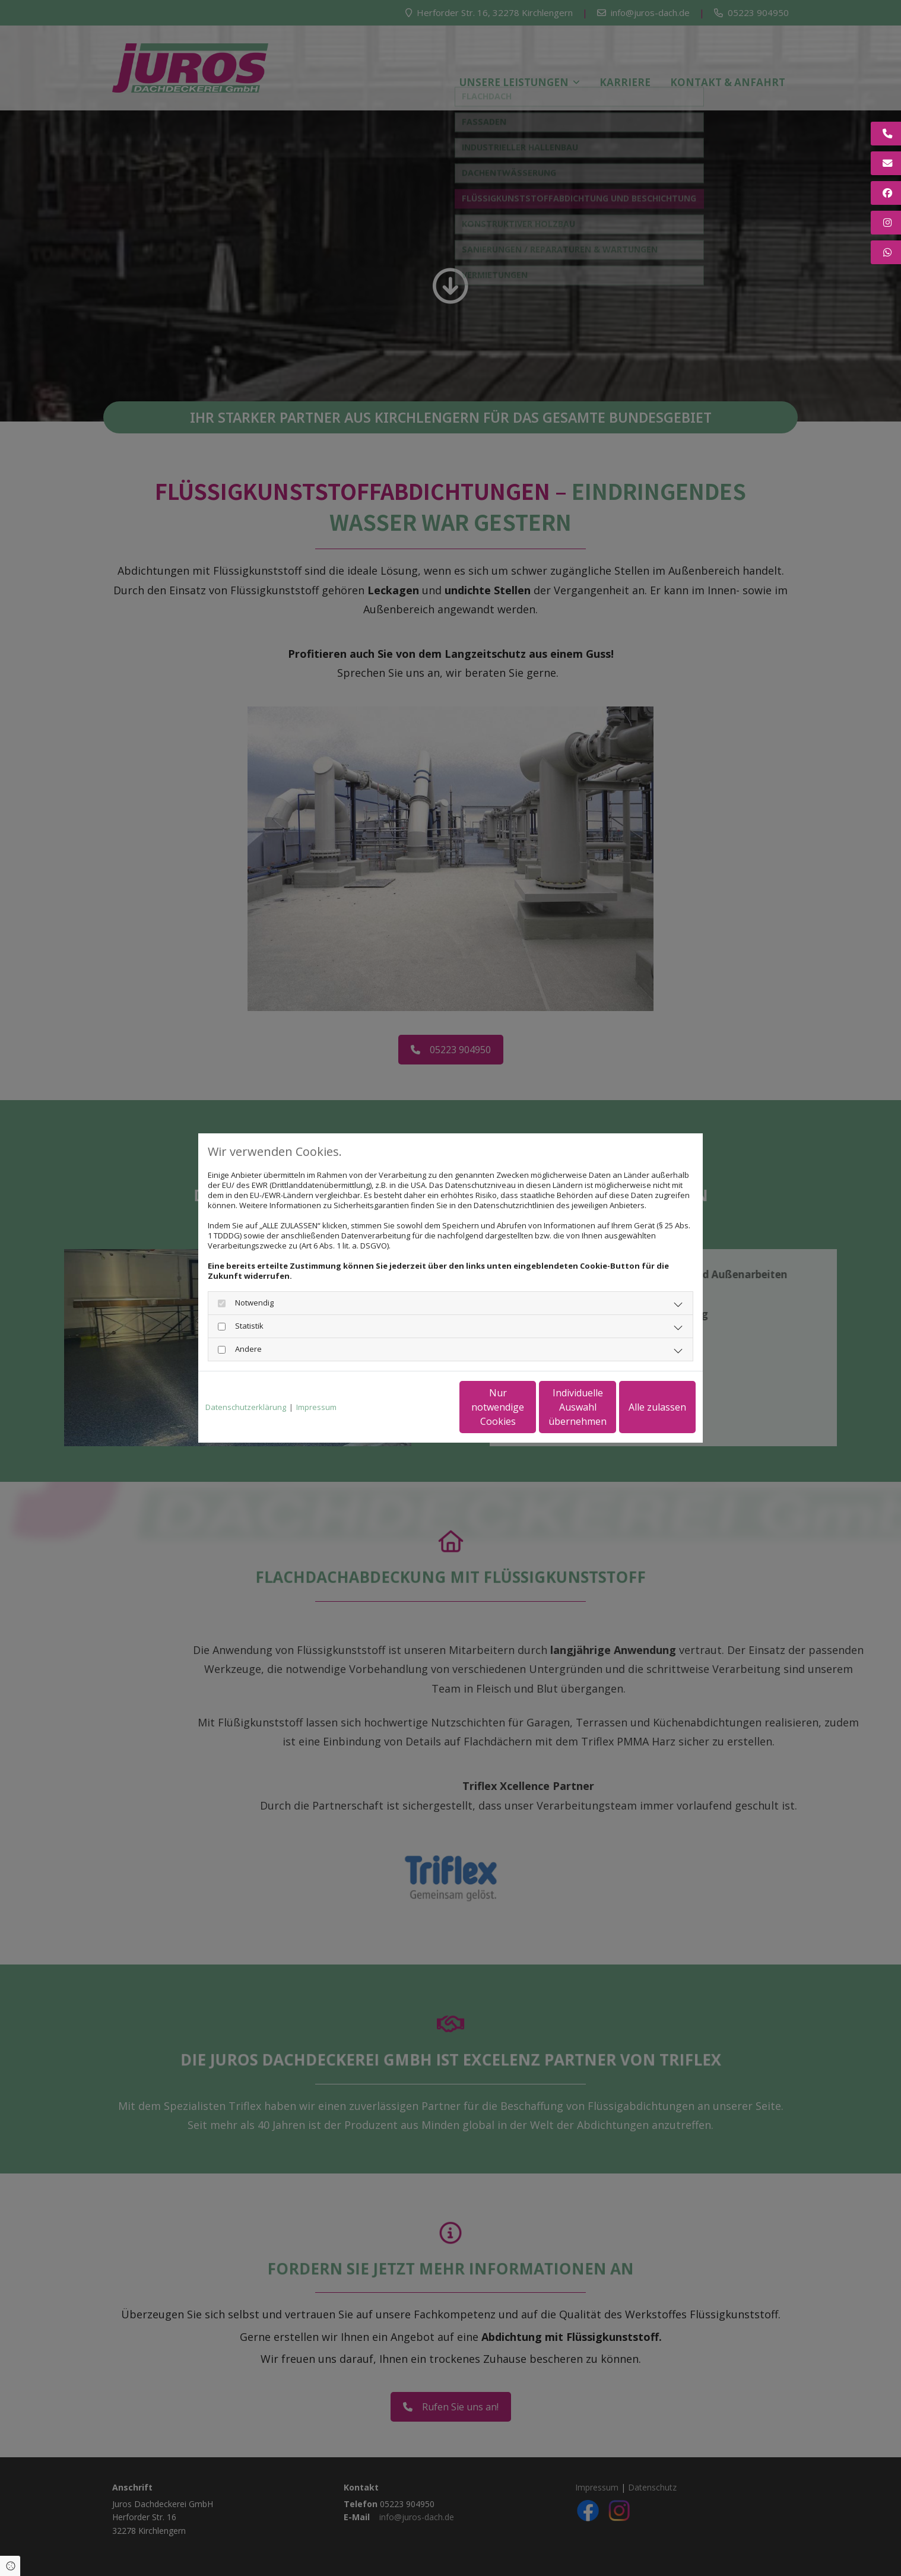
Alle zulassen (641, 1407)
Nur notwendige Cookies (415, 1407)
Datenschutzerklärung (245, 1407)
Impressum (316, 1407)
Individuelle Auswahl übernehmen (528, 1407)
